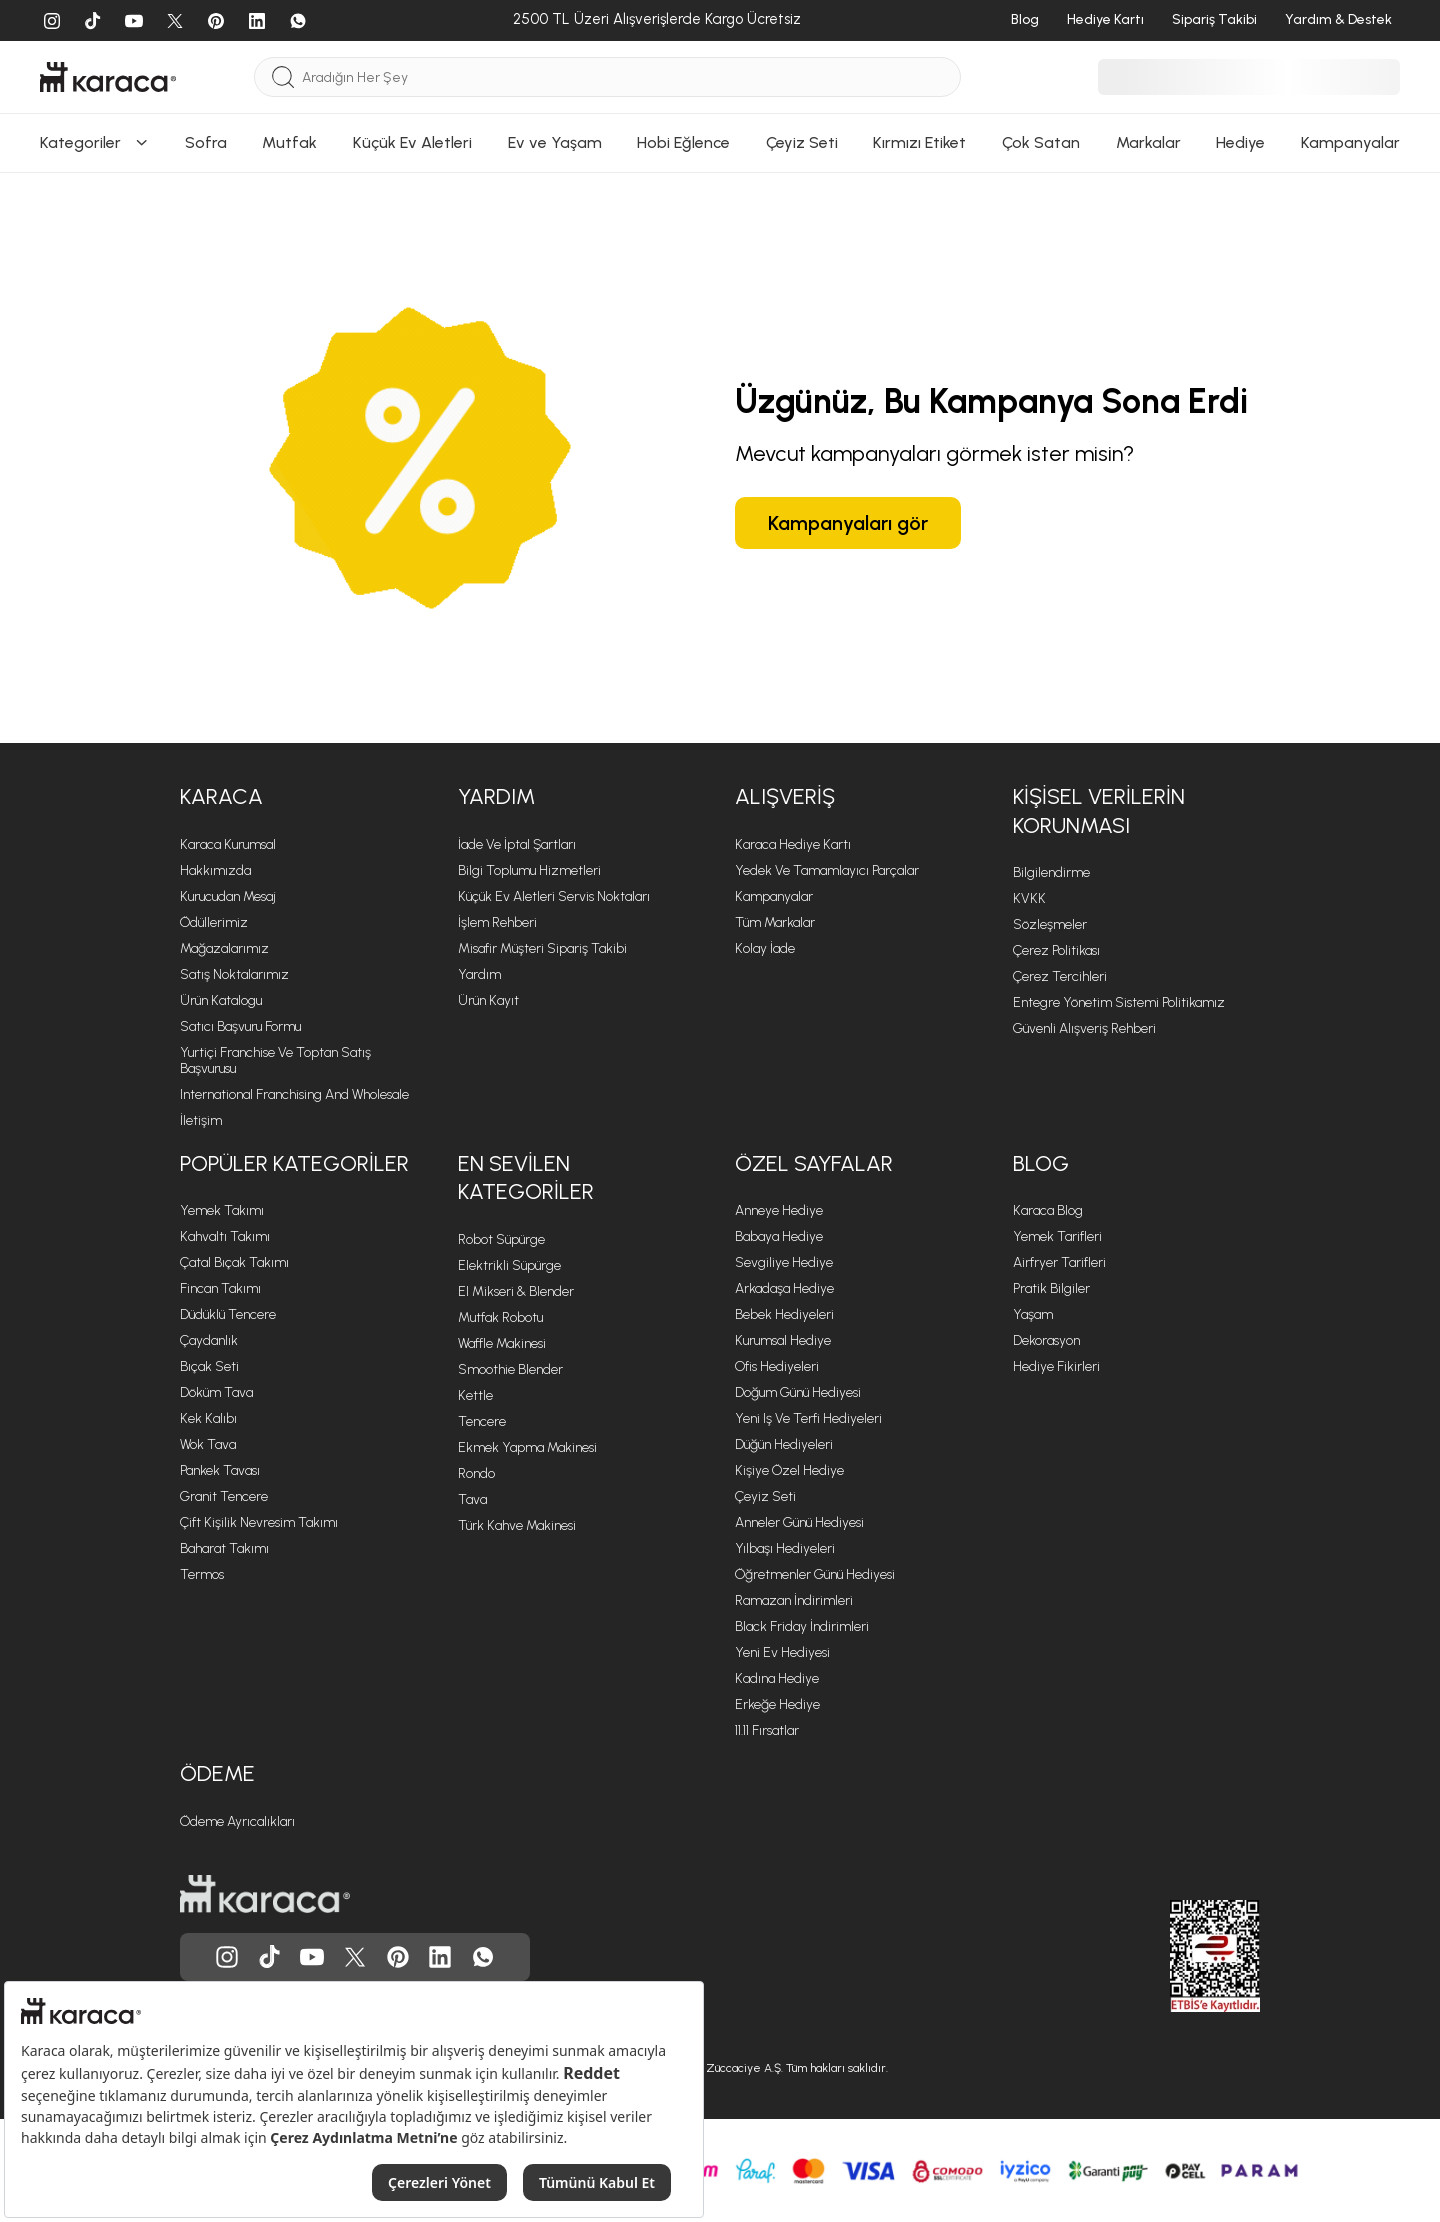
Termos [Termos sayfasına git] (202, 1574)
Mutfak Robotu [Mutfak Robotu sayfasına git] (500, 1317)
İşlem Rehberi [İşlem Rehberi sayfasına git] (497, 922)
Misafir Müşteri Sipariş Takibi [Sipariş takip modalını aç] (542, 948)
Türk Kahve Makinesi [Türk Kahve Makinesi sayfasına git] (517, 1525)
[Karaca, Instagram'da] (227, 1957)
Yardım (496, 796)
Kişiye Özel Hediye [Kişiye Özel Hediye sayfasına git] (789, 1470)
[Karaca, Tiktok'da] (270, 1957)
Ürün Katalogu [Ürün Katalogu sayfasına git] (221, 1000)
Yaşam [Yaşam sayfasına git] (1033, 1314)
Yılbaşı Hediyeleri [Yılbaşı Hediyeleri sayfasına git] (785, 1548)
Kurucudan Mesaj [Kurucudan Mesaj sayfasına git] (228, 896)
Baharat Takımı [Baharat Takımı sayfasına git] (224, 1548)
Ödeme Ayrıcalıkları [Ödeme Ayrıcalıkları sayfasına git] (237, 1821)
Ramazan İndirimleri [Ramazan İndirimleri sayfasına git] (794, 1600)
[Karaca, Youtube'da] (312, 1957)
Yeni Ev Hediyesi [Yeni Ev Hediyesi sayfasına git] (782, 1652)
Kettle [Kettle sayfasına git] (475, 1395)
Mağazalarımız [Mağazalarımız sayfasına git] (224, 948)
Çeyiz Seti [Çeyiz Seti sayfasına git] (765, 1496)
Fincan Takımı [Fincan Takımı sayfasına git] (220, 1288)
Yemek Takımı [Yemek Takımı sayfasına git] (222, 1210)
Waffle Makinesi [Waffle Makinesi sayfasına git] (502, 1343)
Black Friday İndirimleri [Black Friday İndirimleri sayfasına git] (802, 1626)
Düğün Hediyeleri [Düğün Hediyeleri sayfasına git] (784, 1444)
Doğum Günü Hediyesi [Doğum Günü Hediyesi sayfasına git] (798, 1392)
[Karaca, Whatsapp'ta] (483, 1957)
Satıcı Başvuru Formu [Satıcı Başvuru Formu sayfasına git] (240, 1026)
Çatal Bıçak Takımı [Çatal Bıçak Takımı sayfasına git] (234, 1262)
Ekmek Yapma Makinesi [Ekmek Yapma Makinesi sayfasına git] (527, 1447)
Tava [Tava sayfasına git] (472, 1499)
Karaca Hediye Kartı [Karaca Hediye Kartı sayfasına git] (793, 844)
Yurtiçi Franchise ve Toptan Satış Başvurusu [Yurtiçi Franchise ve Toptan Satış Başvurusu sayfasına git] (275, 1060)
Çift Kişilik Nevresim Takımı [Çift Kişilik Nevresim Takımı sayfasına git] (259, 1522)
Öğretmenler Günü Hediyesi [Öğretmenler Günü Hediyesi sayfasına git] (815, 1574)
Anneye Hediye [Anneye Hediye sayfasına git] (779, 1210)
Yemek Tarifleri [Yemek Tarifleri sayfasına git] (1057, 1236)
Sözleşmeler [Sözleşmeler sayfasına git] (1050, 924)
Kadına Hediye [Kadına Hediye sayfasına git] (777, 1678)
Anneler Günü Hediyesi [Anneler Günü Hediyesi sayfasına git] (799, 1522)
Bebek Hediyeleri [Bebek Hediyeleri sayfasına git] (784, 1314)
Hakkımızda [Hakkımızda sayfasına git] (215, 870)
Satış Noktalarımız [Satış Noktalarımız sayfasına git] (234, 974)
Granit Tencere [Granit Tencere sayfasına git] (224, 1496)
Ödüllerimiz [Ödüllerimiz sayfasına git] (214, 922)
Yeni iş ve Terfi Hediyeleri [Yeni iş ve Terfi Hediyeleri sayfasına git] (808, 1418)
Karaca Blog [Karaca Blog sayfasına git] (1048, 1210)
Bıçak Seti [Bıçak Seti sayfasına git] (209, 1366)
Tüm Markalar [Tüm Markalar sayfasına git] (775, 922)
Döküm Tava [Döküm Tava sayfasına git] (216, 1392)
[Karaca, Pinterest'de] (398, 1957)
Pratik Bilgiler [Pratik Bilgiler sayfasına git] (1051, 1288)
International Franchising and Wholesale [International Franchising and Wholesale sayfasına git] (294, 1094)
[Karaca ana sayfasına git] (265, 1894)
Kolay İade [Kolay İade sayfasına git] (765, 948)
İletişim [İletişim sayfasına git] (201, 1120)
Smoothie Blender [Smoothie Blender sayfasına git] (510, 1369)
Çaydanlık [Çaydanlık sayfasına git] (209, 1340)
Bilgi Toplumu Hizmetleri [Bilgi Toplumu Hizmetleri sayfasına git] (529, 870)
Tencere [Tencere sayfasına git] (482, 1421)
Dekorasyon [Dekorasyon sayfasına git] (1046, 1340)
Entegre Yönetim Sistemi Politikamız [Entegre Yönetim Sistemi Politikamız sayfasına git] (1119, 1002)
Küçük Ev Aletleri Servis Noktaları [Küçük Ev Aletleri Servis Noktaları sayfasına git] (554, 896)
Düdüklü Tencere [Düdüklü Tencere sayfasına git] (228, 1314)
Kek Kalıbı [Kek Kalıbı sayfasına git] (208, 1418)
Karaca (221, 796)
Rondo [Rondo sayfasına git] (476, 1473)
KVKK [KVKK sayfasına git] (1029, 898)
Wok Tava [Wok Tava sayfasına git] (208, 1444)
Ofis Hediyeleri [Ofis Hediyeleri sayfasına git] (777, 1366)
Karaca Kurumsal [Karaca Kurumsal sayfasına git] (228, 844)
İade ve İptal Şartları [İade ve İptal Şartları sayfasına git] (517, 844)
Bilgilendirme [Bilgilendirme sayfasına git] (1051, 872)
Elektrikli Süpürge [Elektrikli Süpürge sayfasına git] (509, 1265)
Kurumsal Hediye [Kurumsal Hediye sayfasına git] (783, 1340)
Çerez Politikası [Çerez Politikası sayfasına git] (1056, 950)
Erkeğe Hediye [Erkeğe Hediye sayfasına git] (777, 1704)
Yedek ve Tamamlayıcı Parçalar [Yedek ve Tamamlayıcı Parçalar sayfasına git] (827, 870)
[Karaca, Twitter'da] (355, 1957)
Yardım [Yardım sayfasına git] (479, 974)
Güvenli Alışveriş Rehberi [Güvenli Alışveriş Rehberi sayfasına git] (1084, 1028)
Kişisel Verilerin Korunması (1099, 811)
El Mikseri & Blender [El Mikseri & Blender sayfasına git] (516, 1291)
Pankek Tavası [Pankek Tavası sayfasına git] (220, 1470)
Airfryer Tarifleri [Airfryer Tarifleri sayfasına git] (1059, 1262)
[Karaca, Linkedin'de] (440, 1957)
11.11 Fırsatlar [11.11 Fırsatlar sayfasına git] (767, 1730)
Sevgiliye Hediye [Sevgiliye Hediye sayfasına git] (784, 1262)
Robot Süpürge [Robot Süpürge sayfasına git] (501, 1239)
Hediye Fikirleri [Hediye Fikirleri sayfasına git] (1056, 1366)
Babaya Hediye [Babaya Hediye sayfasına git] (779, 1236)
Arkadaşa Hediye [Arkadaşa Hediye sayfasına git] (784, 1288)
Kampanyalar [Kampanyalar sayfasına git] (774, 896)
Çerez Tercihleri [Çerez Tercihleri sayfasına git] (1060, 976)
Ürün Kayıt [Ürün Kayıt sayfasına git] (488, 1000)
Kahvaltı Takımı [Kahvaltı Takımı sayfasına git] (225, 1236)
